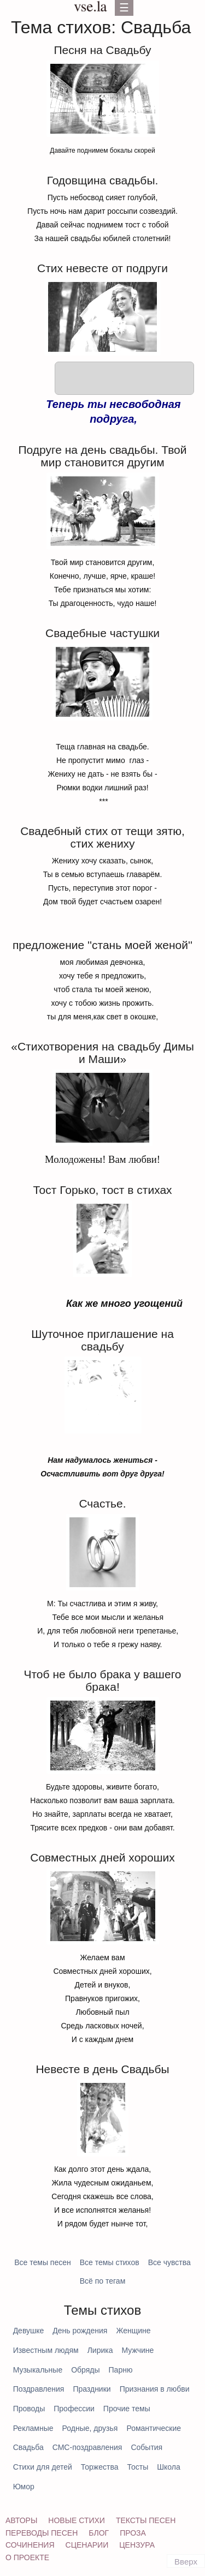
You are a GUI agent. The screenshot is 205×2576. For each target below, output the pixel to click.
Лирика (100, 2350)
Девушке (28, 2330)
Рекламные (33, 2428)
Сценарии (87, 2545)
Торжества (100, 2467)
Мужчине (137, 2350)
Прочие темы (126, 2408)
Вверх (185, 2561)
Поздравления (39, 2389)
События (146, 2447)
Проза (133, 2533)
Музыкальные (38, 2369)
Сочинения (30, 2545)
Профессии (74, 2408)
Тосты (138, 2467)
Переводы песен (41, 2533)
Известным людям (46, 2350)
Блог (99, 2533)
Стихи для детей (42, 2467)
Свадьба (28, 2447)
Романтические (153, 2428)
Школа (168, 2467)
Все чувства (169, 2262)
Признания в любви (155, 2389)
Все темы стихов (109, 2262)
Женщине (133, 2330)
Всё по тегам (103, 2281)
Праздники (91, 2389)
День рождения (79, 2330)
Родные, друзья (90, 2428)
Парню (121, 2369)
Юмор (23, 2486)
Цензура (137, 2545)
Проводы (29, 2408)
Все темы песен (42, 2262)
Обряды (85, 2369)
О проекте (27, 2557)
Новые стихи (76, 2520)
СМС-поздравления (87, 2447)
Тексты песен (145, 2520)
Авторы (21, 2520)
